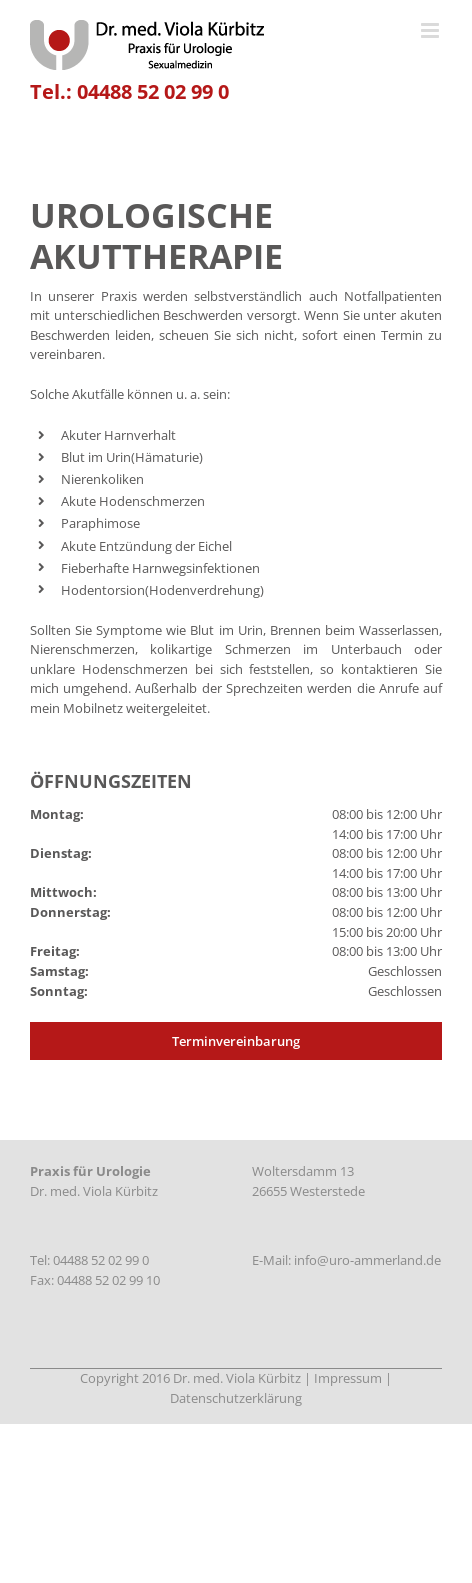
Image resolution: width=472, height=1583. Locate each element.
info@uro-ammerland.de (367, 1260)
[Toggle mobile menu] (431, 30)
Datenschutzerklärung (236, 1398)
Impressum (348, 1378)
